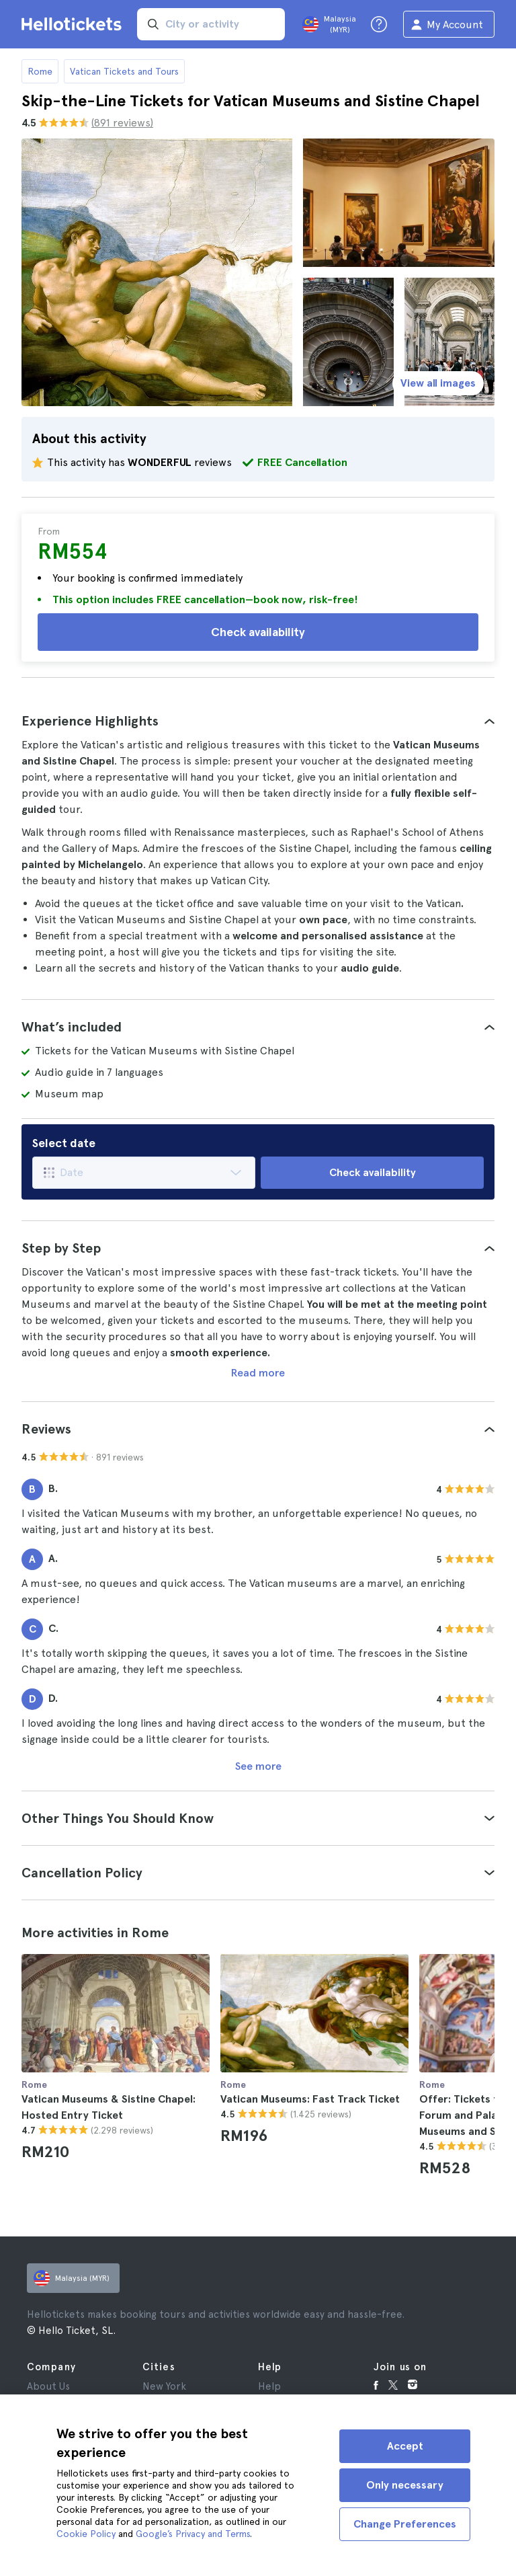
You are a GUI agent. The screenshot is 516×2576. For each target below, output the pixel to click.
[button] (258, 721)
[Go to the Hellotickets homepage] (74, 24)
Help (269, 2386)
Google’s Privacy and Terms (193, 2533)
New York (164, 2386)
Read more (258, 1372)
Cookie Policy (86, 2533)
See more (258, 1766)
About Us (48, 2386)
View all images (438, 383)
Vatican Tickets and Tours (124, 71)
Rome (40, 71)
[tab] (258, 721)
